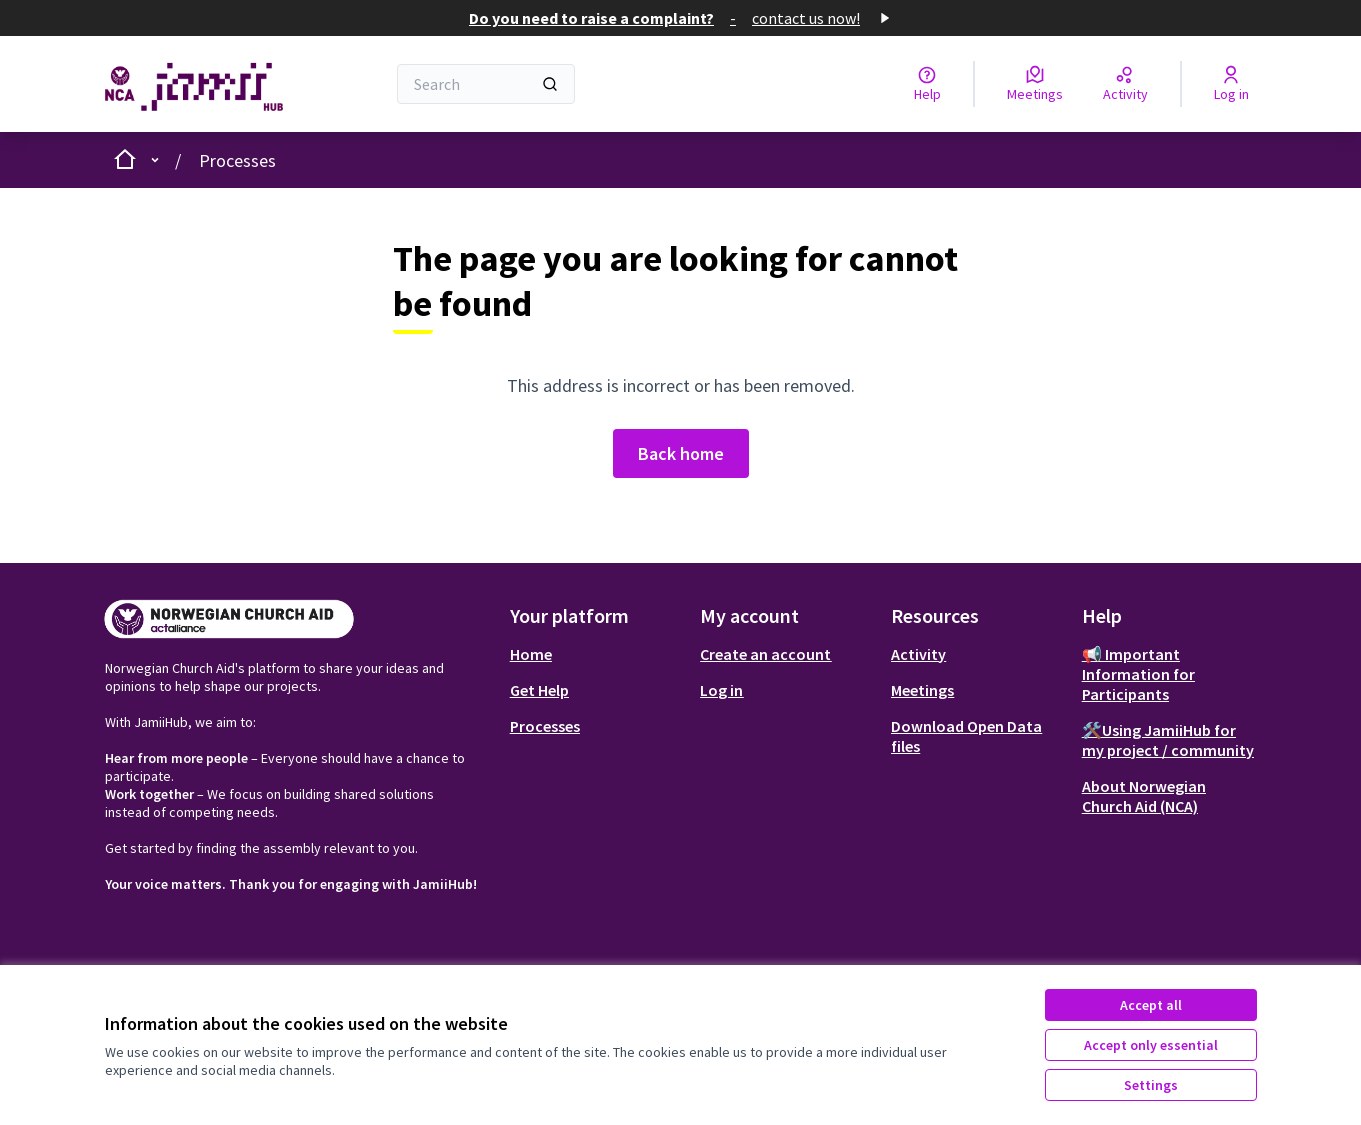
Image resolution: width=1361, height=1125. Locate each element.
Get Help (539, 690)
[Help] (927, 84)
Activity (918, 654)
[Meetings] (1035, 84)
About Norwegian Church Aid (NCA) (1144, 796)
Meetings (922, 690)
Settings (1151, 1085)
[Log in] (1231, 84)
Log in (721, 690)
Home (531, 654)
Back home (681, 453)
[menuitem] (597, 654)
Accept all (1151, 1005)
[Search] (486, 84)
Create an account (765, 654)
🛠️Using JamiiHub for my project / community (1168, 740)
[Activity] (1125, 84)
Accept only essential (1151, 1045)
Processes (237, 160)
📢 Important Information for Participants (1138, 674)
